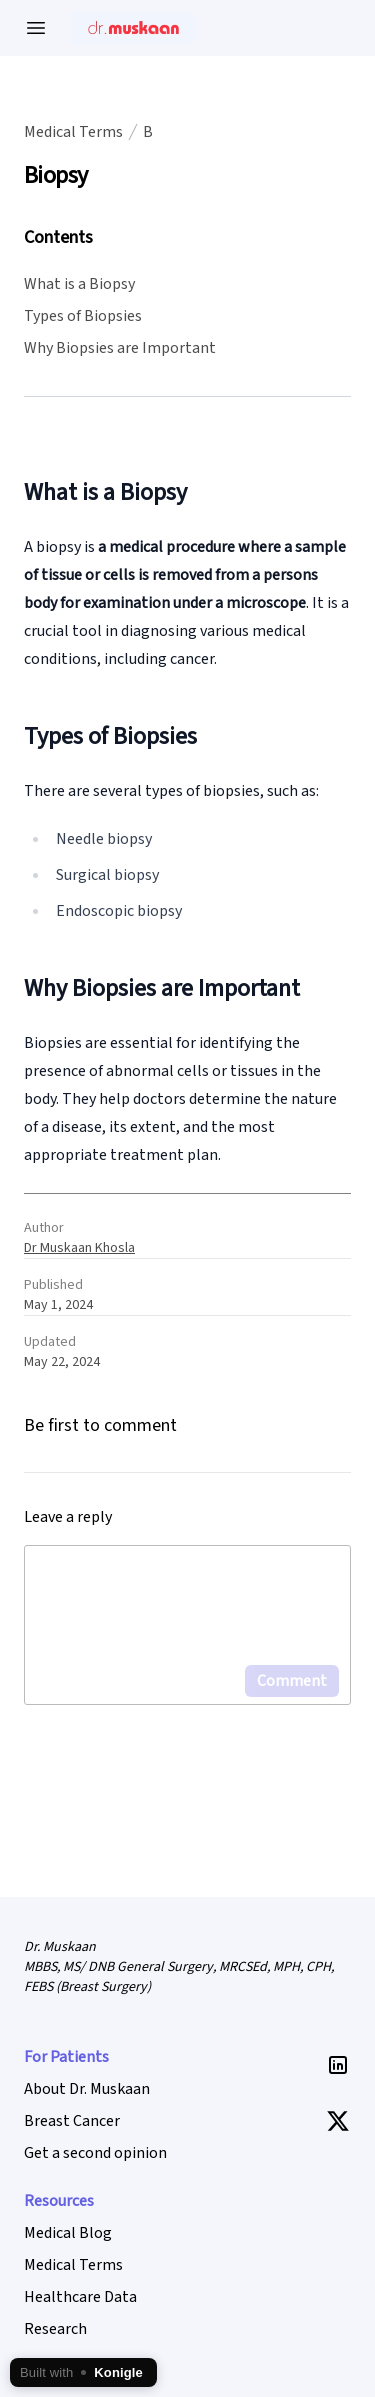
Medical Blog (68, 2233)
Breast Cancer (72, 2121)
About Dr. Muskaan (87, 2089)
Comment (292, 1681)
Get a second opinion (95, 2153)
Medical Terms (73, 132)
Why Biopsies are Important (120, 348)
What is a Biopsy (79, 284)
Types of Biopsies (83, 316)
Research (55, 2329)
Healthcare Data (80, 2297)
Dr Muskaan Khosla (79, 1248)
